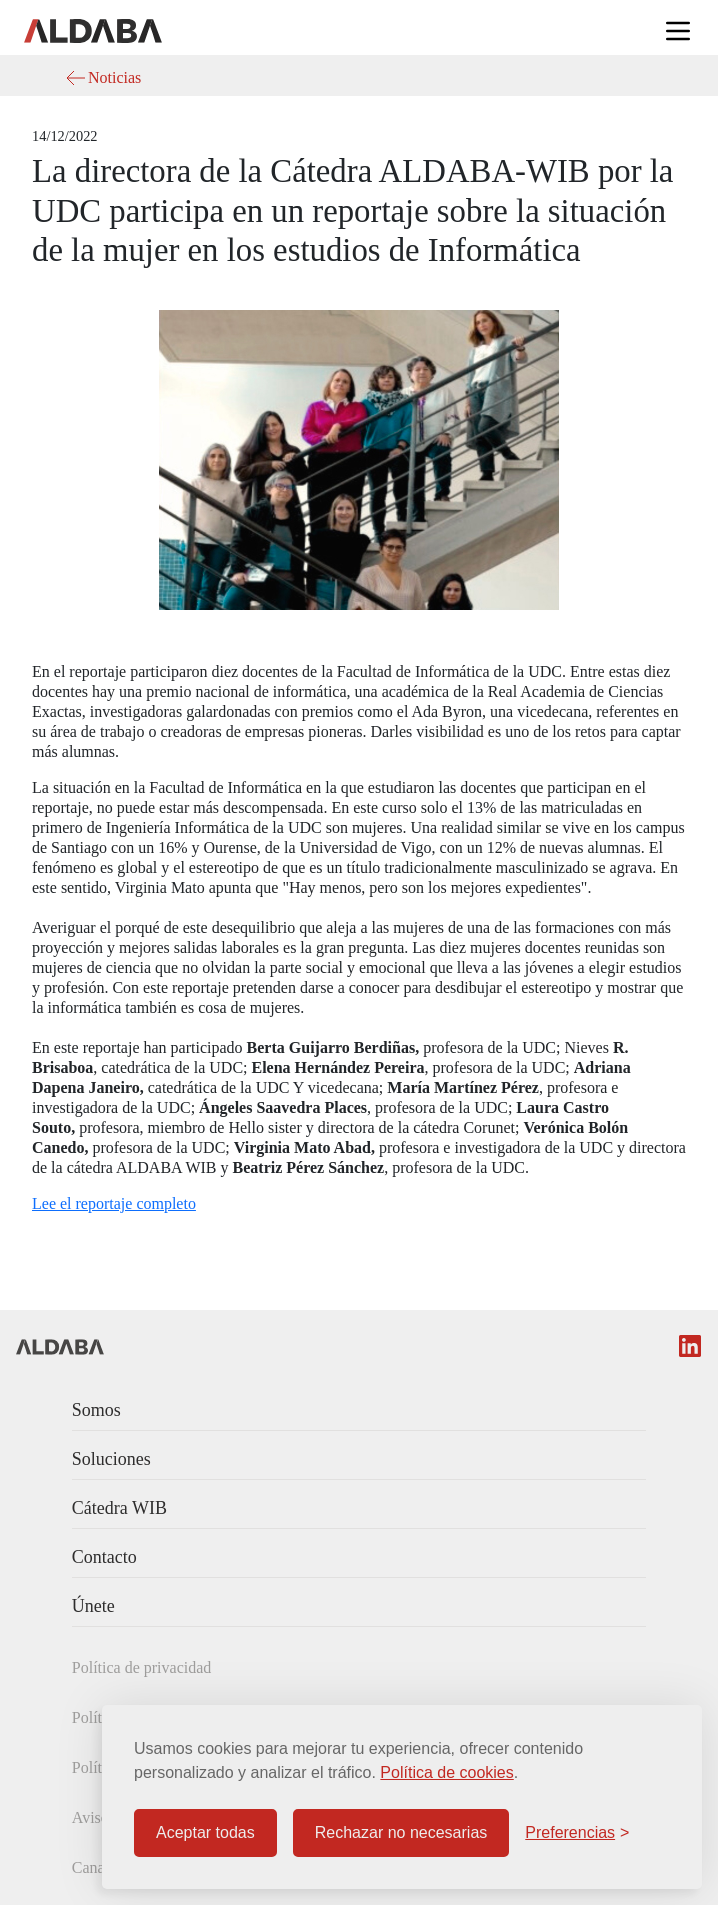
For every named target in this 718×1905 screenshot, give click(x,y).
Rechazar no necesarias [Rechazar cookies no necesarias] (401, 1832)
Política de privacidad (142, 1667)
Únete (93, 1606)
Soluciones (111, 1459)
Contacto (104, 1557)
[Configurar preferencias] (577, 1833)
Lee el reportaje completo (114, 1203)
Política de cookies (446, 1772)
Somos (96, 1410)
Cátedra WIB (119, 1508)
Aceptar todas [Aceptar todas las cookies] (205, 1832)
